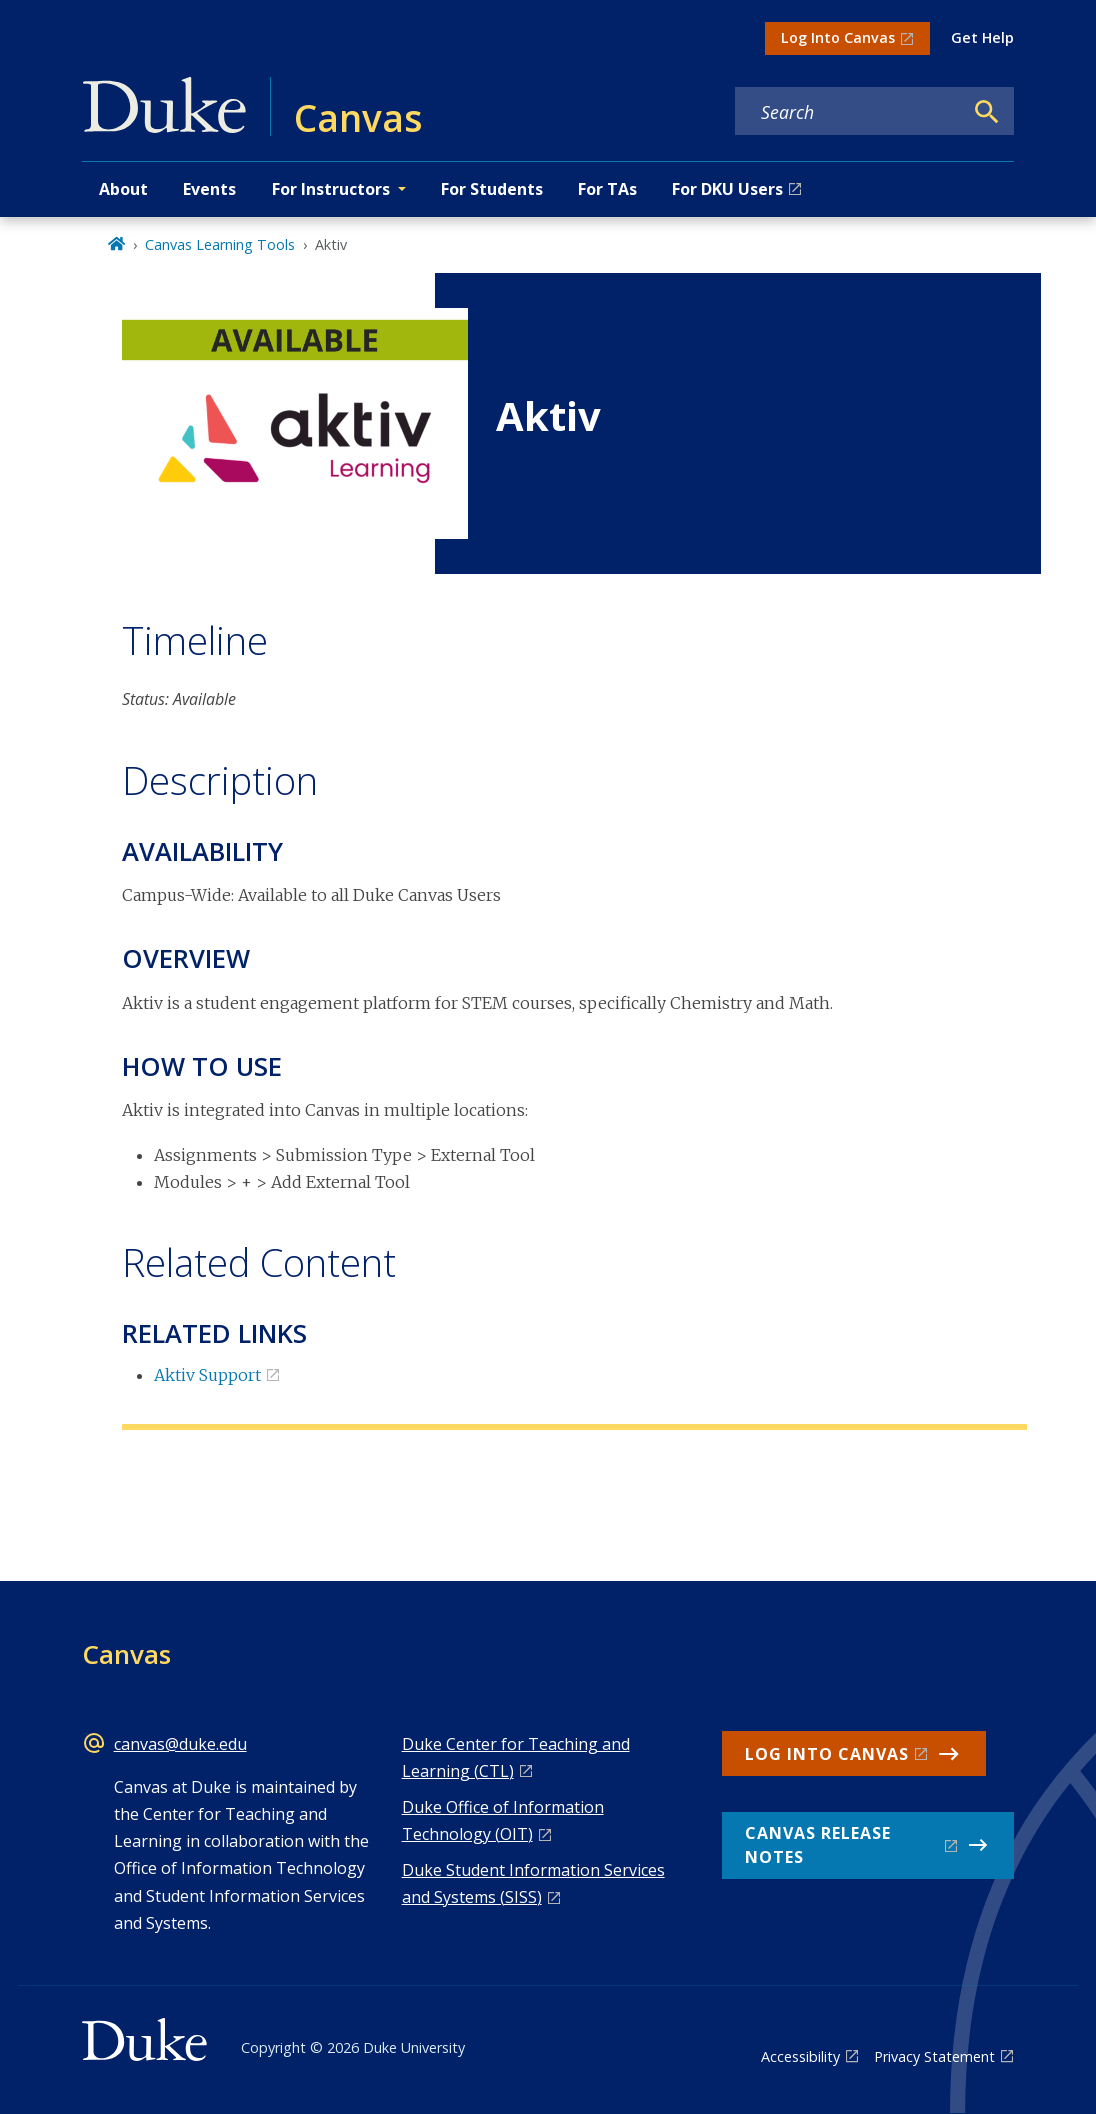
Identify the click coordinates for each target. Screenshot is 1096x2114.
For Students (492, 189)
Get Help (982, 37)
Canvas (126, 1654)
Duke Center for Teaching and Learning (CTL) (516, 1757)
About (123, 189)
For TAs (607, 189)
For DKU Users (727, 189)
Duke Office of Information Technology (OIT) (503, 1820)
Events (209, 189)
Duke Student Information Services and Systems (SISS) (533, 1883)
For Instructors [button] (331, 189)
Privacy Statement (934, 2056)
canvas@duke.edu (180, 1744)
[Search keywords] (849, 112)
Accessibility (800, 2056)
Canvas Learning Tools (220, 244)
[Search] (987, 112)
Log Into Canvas (838, 37)
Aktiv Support (207, 1375)
